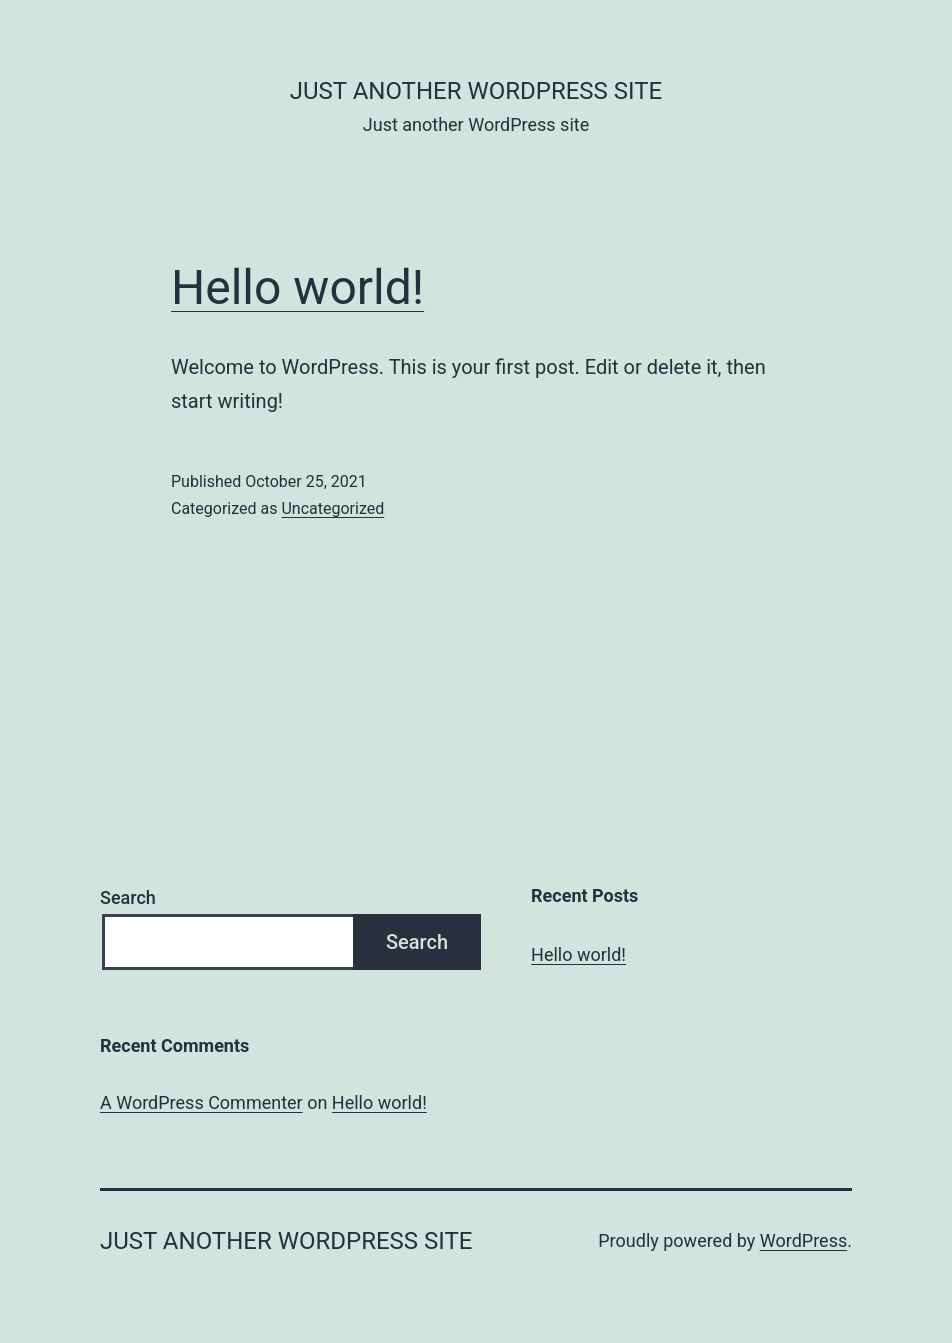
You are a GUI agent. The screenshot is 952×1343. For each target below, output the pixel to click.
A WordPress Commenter (201, 1102)
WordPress (803, 1240)
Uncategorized (332, 508)
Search (128, 897)
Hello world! (297, 287)
